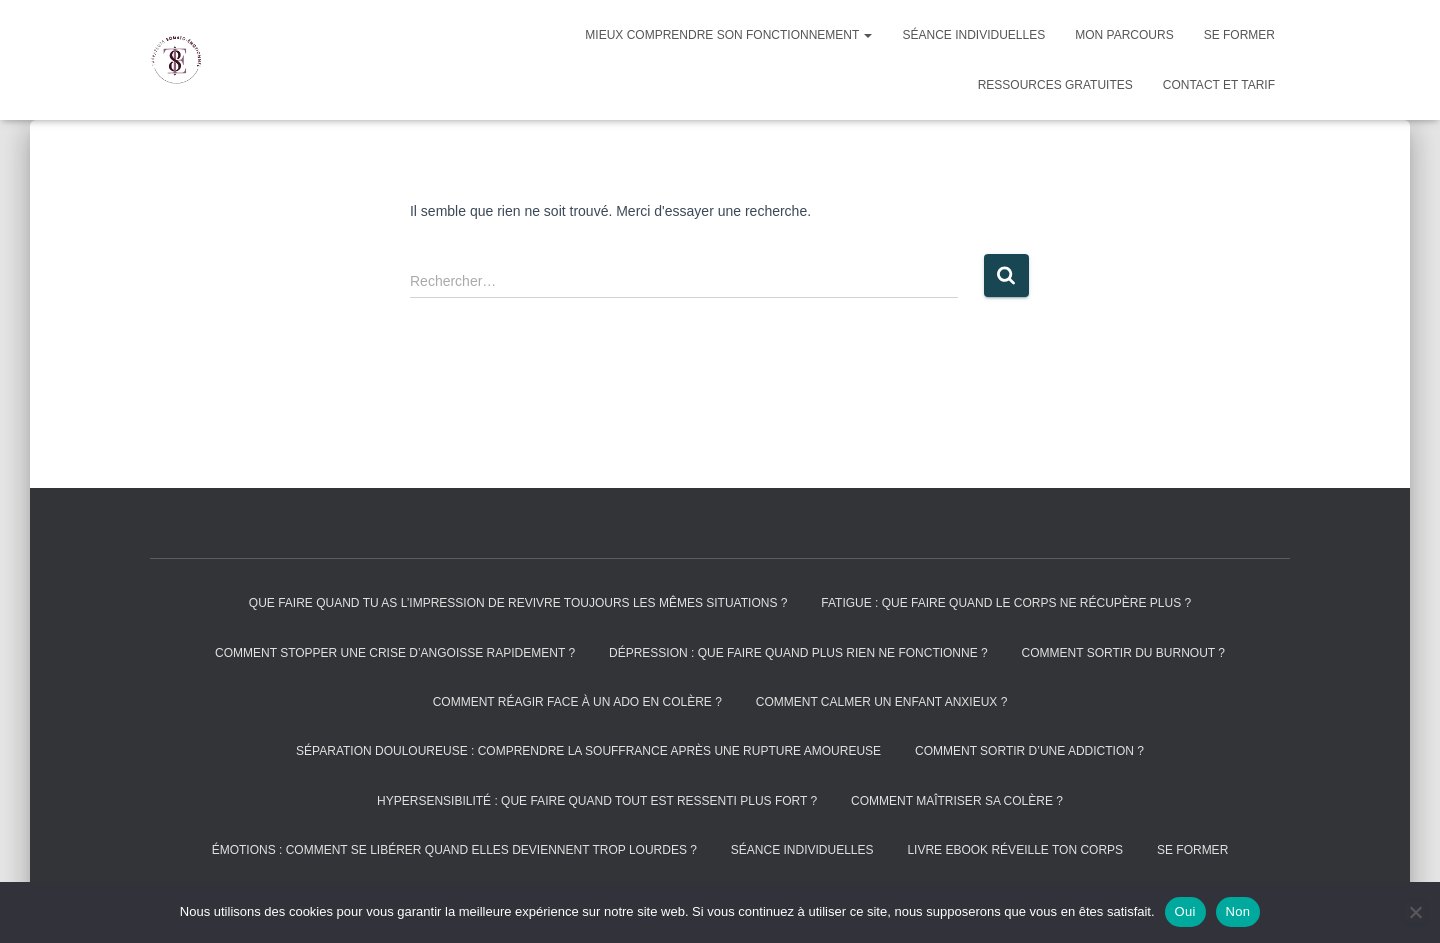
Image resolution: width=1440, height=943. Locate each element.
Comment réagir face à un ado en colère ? (577, 702)
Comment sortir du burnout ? (1123, 653)
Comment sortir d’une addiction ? (1029, 751)
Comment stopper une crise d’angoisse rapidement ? (395, 653)
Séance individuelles (973, 35)
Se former (1239, 35)
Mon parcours (1124, 35)
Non (1238, 911)
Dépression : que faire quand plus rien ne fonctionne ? (798, 653)
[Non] (1415, 912)
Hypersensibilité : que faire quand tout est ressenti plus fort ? (597, 801)
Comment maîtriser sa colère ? (957, 801)
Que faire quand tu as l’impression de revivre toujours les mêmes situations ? (518, 603)
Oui (1185, 911)
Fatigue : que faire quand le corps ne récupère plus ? (1006, 603)
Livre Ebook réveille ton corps (1015, 850)
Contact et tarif (1219, 85)
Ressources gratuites (1055, 85)
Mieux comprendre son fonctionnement (728, 35)
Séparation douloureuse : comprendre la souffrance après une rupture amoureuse (588, 751)
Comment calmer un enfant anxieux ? (882, 702)
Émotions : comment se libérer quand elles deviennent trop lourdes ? (454, 850)
